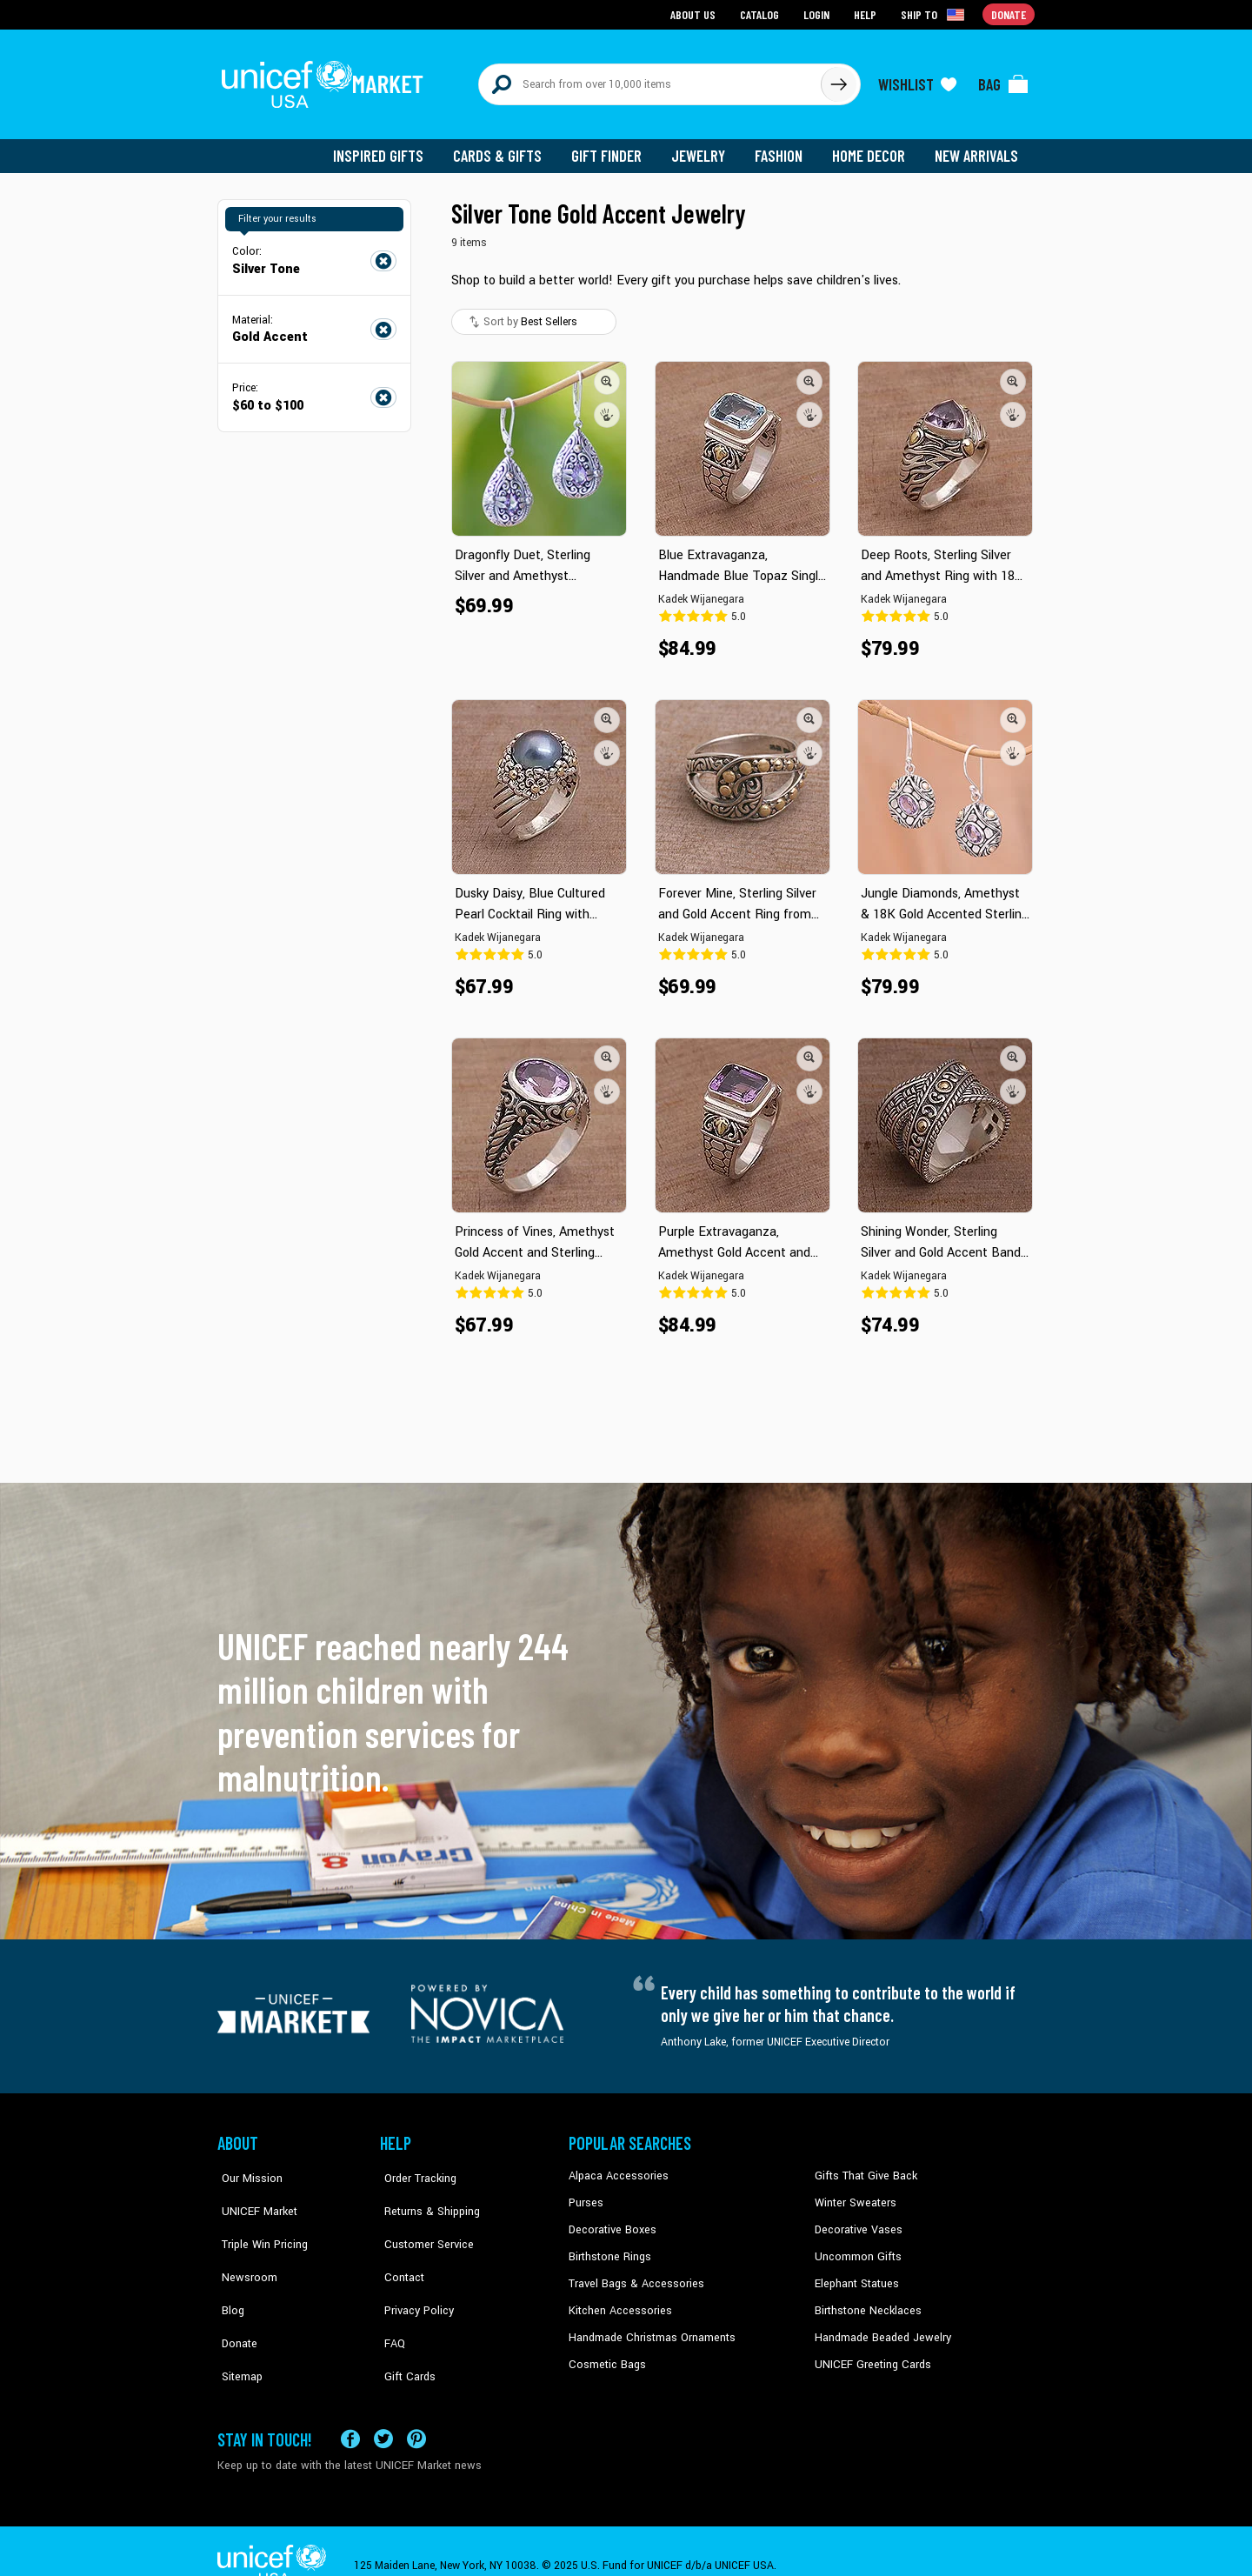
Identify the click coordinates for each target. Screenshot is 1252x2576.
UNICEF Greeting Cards (869, 2352)
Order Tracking (415, 2168)
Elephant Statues (855, 2273)
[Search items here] (650, 80)
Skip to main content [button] (626, 0)
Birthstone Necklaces (865, 2300)
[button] (607, 373)
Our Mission (246, 2168)
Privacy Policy (413, 2273)
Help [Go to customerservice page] (867, 13)
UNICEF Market (252, 2194)
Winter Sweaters (853, 2194)
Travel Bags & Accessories (632, 2273)
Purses (586, 2194)
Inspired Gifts (391, 147)
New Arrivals (977, 147)
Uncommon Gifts (856, 2247)
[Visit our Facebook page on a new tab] (350, 2411)
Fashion (783, 147)
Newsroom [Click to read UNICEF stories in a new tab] (243, 2247)
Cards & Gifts (507, 147)
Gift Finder (614, 147)
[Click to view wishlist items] (917, 80)
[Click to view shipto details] (935, 13)
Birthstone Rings (609, 2247)
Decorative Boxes (610, 2220)
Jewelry (704, 147)
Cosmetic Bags (606, 2352)
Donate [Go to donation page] (1009, 13)
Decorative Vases (856, 2220)
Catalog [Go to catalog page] (762, 13)
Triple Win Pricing (258, 2220)
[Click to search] (838, 80)
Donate (234, 2300)
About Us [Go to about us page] (696, 13)
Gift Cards (404, 2326)
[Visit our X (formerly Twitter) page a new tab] (383, 2411)
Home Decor (872, 147)
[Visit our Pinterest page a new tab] (416, 2411)
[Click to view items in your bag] (1003, 80)
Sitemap (237, 2326)
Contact (399, 2247)
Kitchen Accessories (617, 2300)
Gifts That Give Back (863, 2168)
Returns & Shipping (426, 2194)
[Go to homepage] (326, 80)
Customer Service (422, 2220)
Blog (228, 2273)
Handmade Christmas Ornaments (649, 2326)
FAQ (390, 2300)
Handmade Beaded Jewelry (879, 2326)
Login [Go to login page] (818, 13)
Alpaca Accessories (616, 2168)
